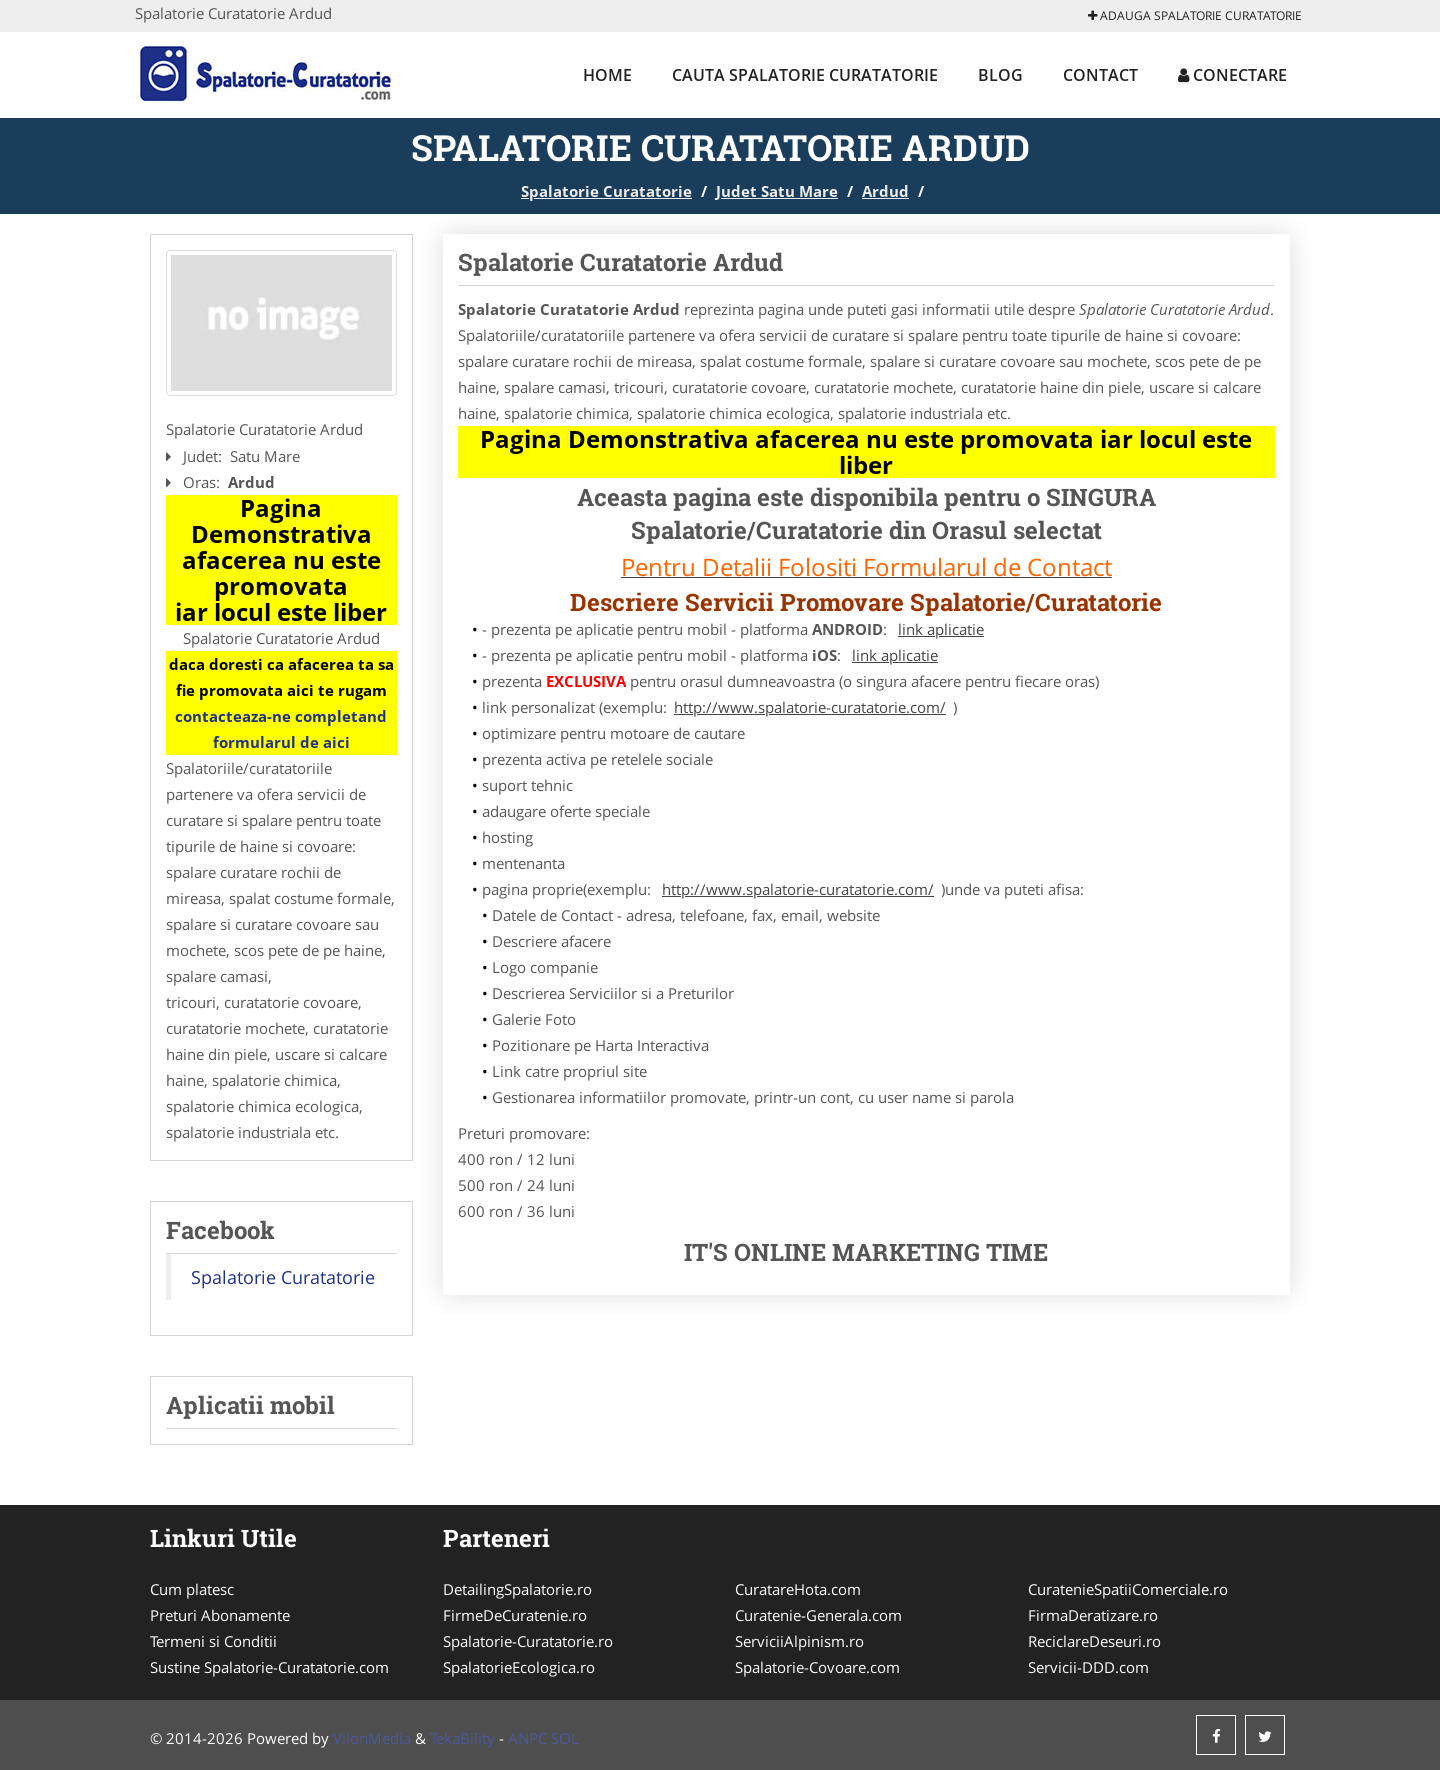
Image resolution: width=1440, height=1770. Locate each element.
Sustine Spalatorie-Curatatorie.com (269, 1667)
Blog (1000, 75)
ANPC (527, 1738)
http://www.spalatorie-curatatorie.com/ (810, 707)
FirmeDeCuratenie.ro (515, 1615)
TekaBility (462, 1738)
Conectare (1232, 75)
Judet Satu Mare (777, 191)
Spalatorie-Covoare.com (817, 1667)
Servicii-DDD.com (1088, 1667)
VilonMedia (372, 1738)
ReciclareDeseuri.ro (1094, 1641)
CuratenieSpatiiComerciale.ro (1128, 1589)
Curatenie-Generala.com (818, 1615)
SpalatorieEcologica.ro (519, 1667)
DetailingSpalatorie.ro (517, 1589)
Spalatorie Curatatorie (606, 191)
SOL (565, 1738)
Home (607, 75)
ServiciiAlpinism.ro (799, 1641)
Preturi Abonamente (220, 1615)
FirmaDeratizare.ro (1093, 1615)
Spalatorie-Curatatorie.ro (528, 1641)
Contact (1100, 75)
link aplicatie (941, 629)
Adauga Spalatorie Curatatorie (1195, 15)
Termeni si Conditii (213, 1641)
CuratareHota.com (798, 1589)
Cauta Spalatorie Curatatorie (805, 75)
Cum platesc (192, 1589)
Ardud (885, 191)
